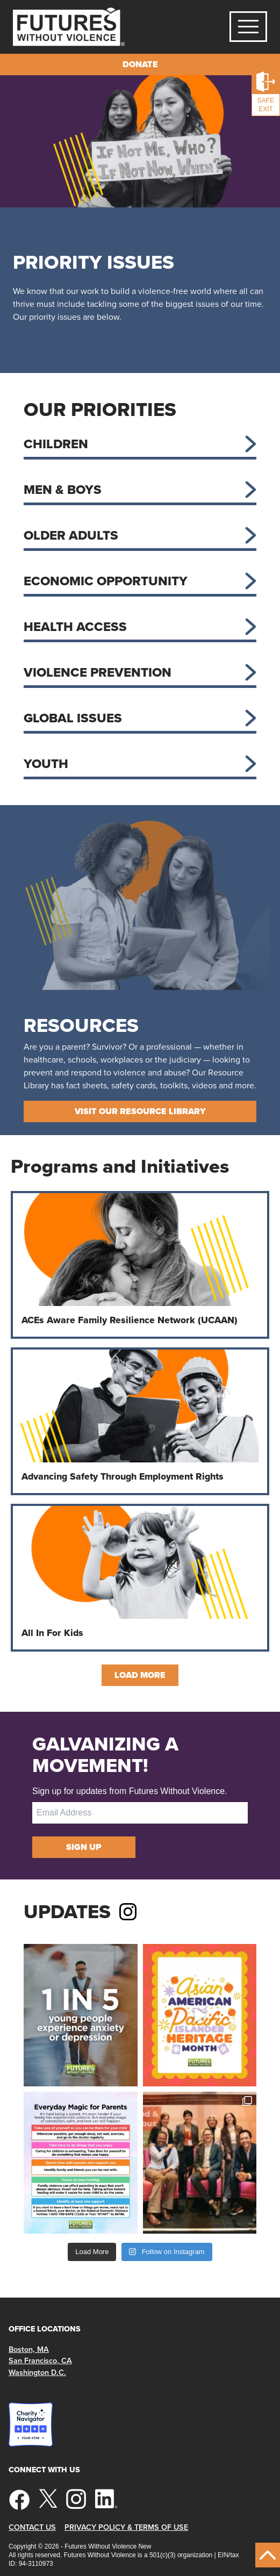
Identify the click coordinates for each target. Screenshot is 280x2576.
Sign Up (84, 1847)
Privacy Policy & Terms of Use (126, 2527)
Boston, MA (29, 2349)
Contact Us (32, 2527)
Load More (140, 1675)
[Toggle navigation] (248, 26)
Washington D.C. (37, 2372)
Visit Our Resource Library (140, 1111)
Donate (140, 64)
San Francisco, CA (40, 2360)
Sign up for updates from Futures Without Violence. (129, 1791)
